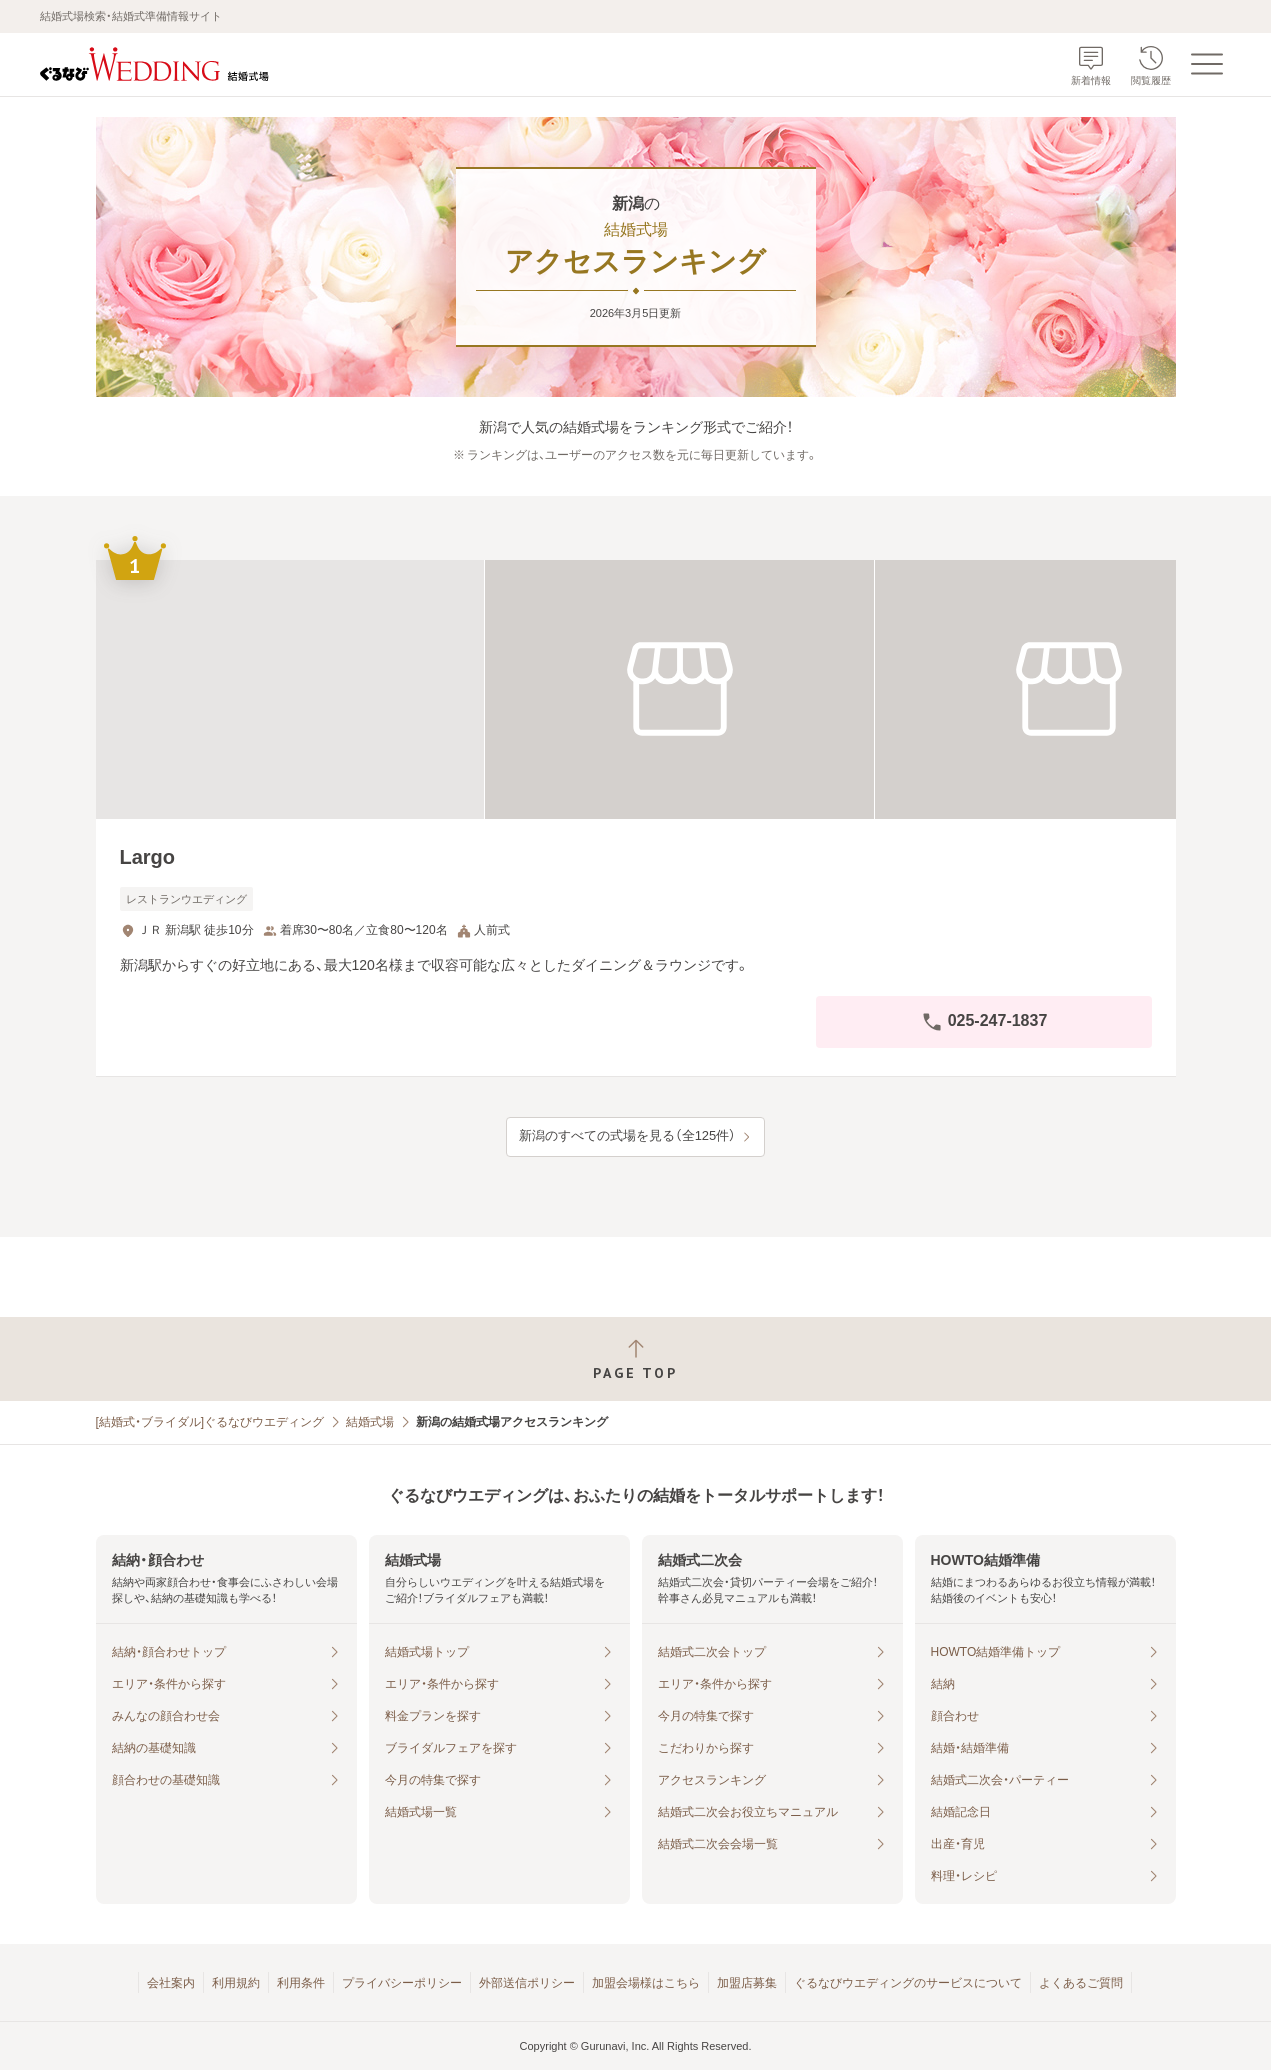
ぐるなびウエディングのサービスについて (908, 1983)
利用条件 (301, 1983)
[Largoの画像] (636, 689)
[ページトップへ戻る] (635, 1359)
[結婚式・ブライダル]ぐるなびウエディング (210, 1422)
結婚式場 (370, 1422)
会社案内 (171, 1983)
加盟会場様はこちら (646, 1983)
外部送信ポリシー (527, 1983)
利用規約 (236, 1983)
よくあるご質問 (1081, 1983)
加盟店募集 (747, 1983)
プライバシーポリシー (402, 1983)
